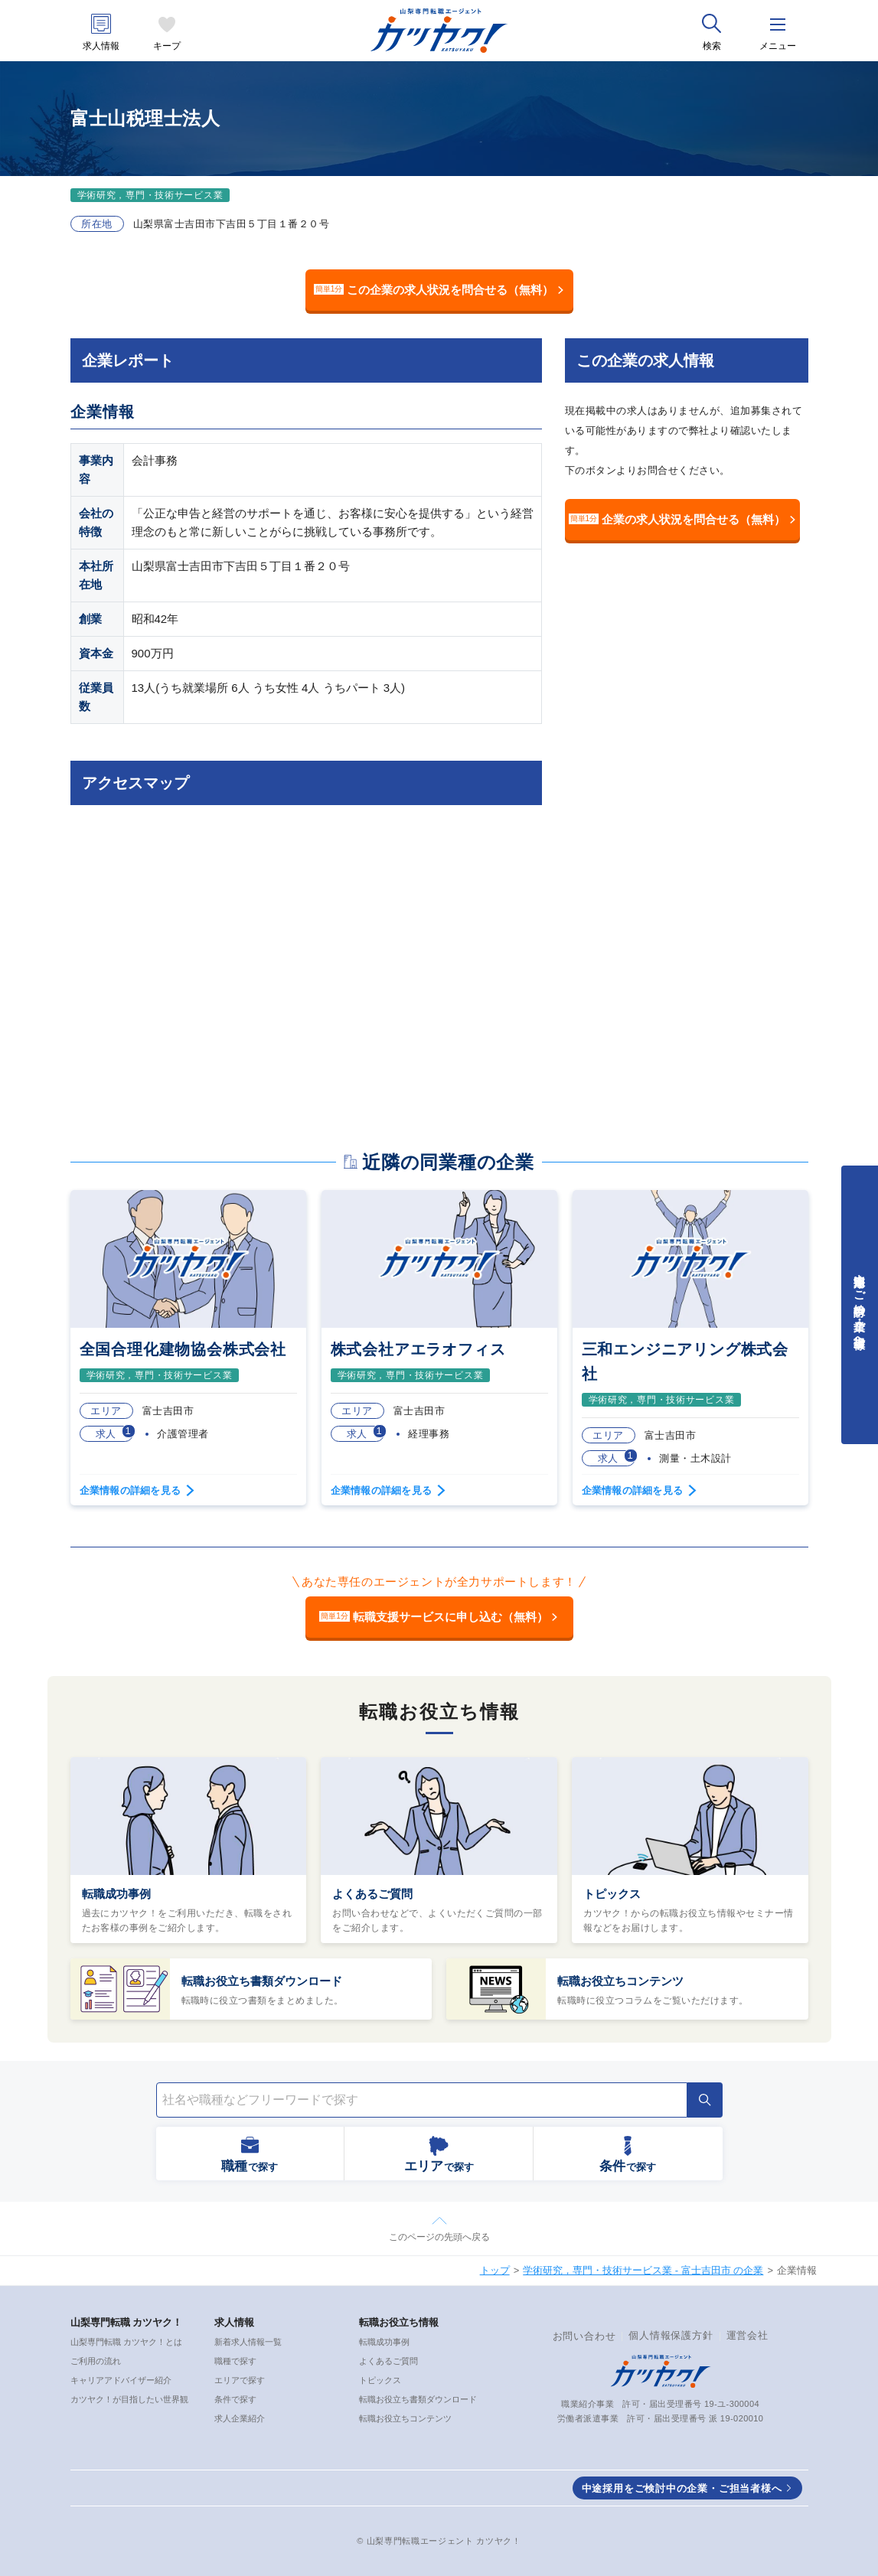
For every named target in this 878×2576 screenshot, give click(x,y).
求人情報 (101, 46)
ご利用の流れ (95, 2361)
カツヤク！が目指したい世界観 (129, 2399)
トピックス (612, 1893)
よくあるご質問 (372, 1893)
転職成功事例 (116, 1893)
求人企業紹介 (239, 2418)
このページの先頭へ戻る (439, 2237)
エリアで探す (239, 2380)
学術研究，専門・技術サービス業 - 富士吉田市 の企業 (643, 2270)
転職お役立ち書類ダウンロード (261, 1980)
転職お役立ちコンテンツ (620, 1980)
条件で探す (235, 2399)
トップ (495, 2270)
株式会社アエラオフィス (418, 1349)
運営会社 (747, 2335)
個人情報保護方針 (670, 2335)
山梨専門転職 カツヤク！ (126, 2322)
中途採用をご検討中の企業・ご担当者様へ (682, 2488)
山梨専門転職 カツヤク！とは (126, 2341)
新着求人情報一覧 (248, 2341)
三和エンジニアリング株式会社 (685, 1361)
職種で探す (235, 2361)
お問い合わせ (584, 2336)
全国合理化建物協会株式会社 (183, 1349)
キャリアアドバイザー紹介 (120, 2380)
